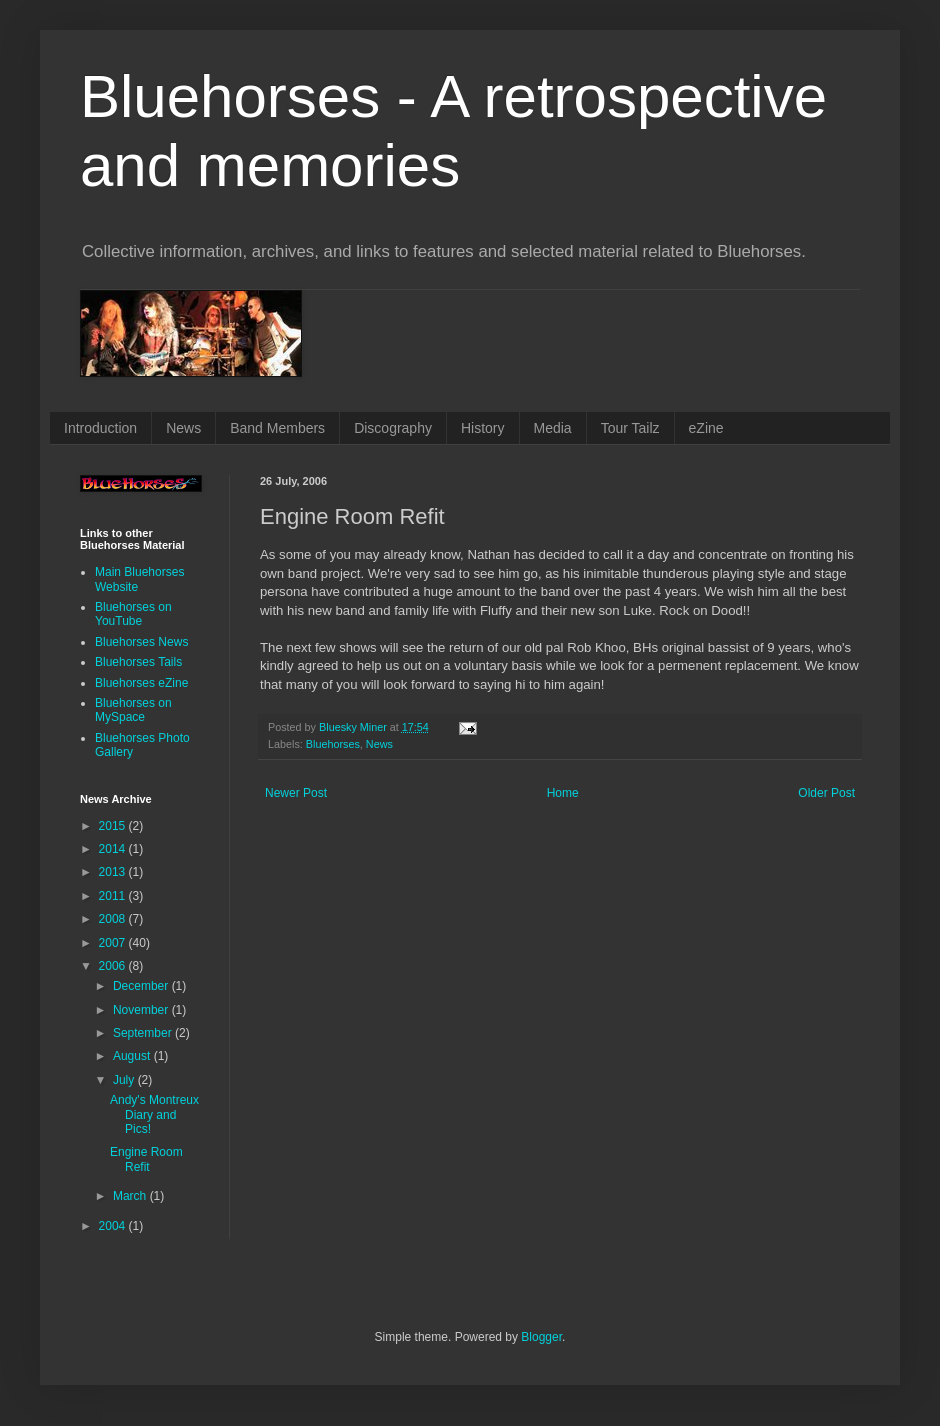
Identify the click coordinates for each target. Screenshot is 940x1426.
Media (553, 428)
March (131, 1196)
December (142, 986)
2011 (114, 896)
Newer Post (296, 793)
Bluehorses (333, 744)
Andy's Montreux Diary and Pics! (154, 1114)
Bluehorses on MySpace (133, 710)
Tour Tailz (630, 428)
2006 (114, 966)
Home (563, 793)
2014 (114, 849)
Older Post (826, 793)
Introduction (100, 428)
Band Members (277, 428)
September (144, 1033)
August (133, 1056)
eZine (706, 428)
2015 (114, 826)
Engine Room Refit (146, 1159)
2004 (114, 1226)
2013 (114, 872)
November (142, 1010)
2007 (114, 943)
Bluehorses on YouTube (133, 614)
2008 (114, 919)
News (183, 428)
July (125, 1080)
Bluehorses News (141, 642)
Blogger (541, 1337)
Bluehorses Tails (138, 662)
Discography (393, 428)
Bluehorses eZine (141, 683)
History (483, 428)
